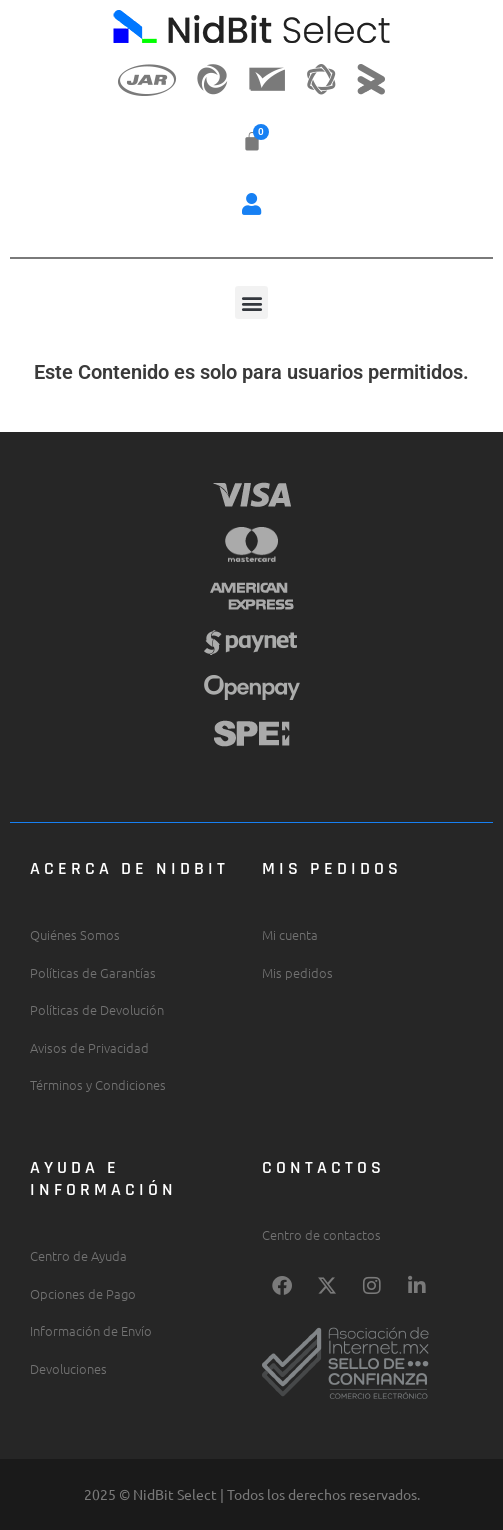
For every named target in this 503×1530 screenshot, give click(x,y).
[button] (252, 203)
